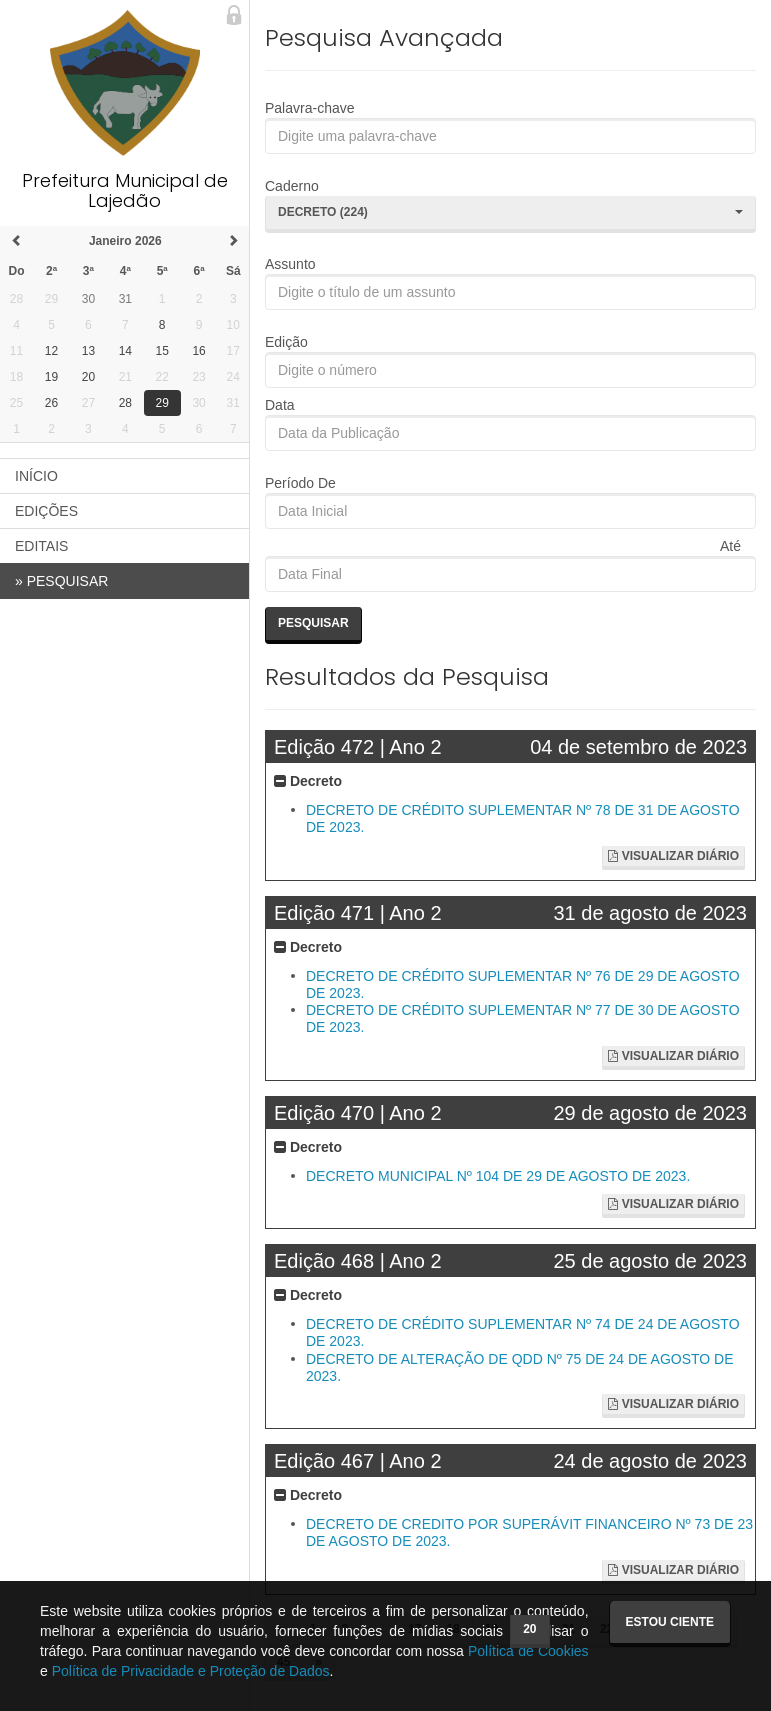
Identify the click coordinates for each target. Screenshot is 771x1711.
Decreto (308, 781)
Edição (286, 342)
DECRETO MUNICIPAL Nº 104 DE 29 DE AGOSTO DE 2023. (498, 1176)
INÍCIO (36, 476)
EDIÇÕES (46, 511)
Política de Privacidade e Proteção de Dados (191, 1671)
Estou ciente (670, 1622)
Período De (300, 483)
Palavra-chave (310, 108)
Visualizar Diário (673, 856)
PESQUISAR (61, 581)
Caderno (292, 186)
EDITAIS (41, 546)
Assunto (290, 264)
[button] (510, 214)
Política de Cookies (528, 1651)
